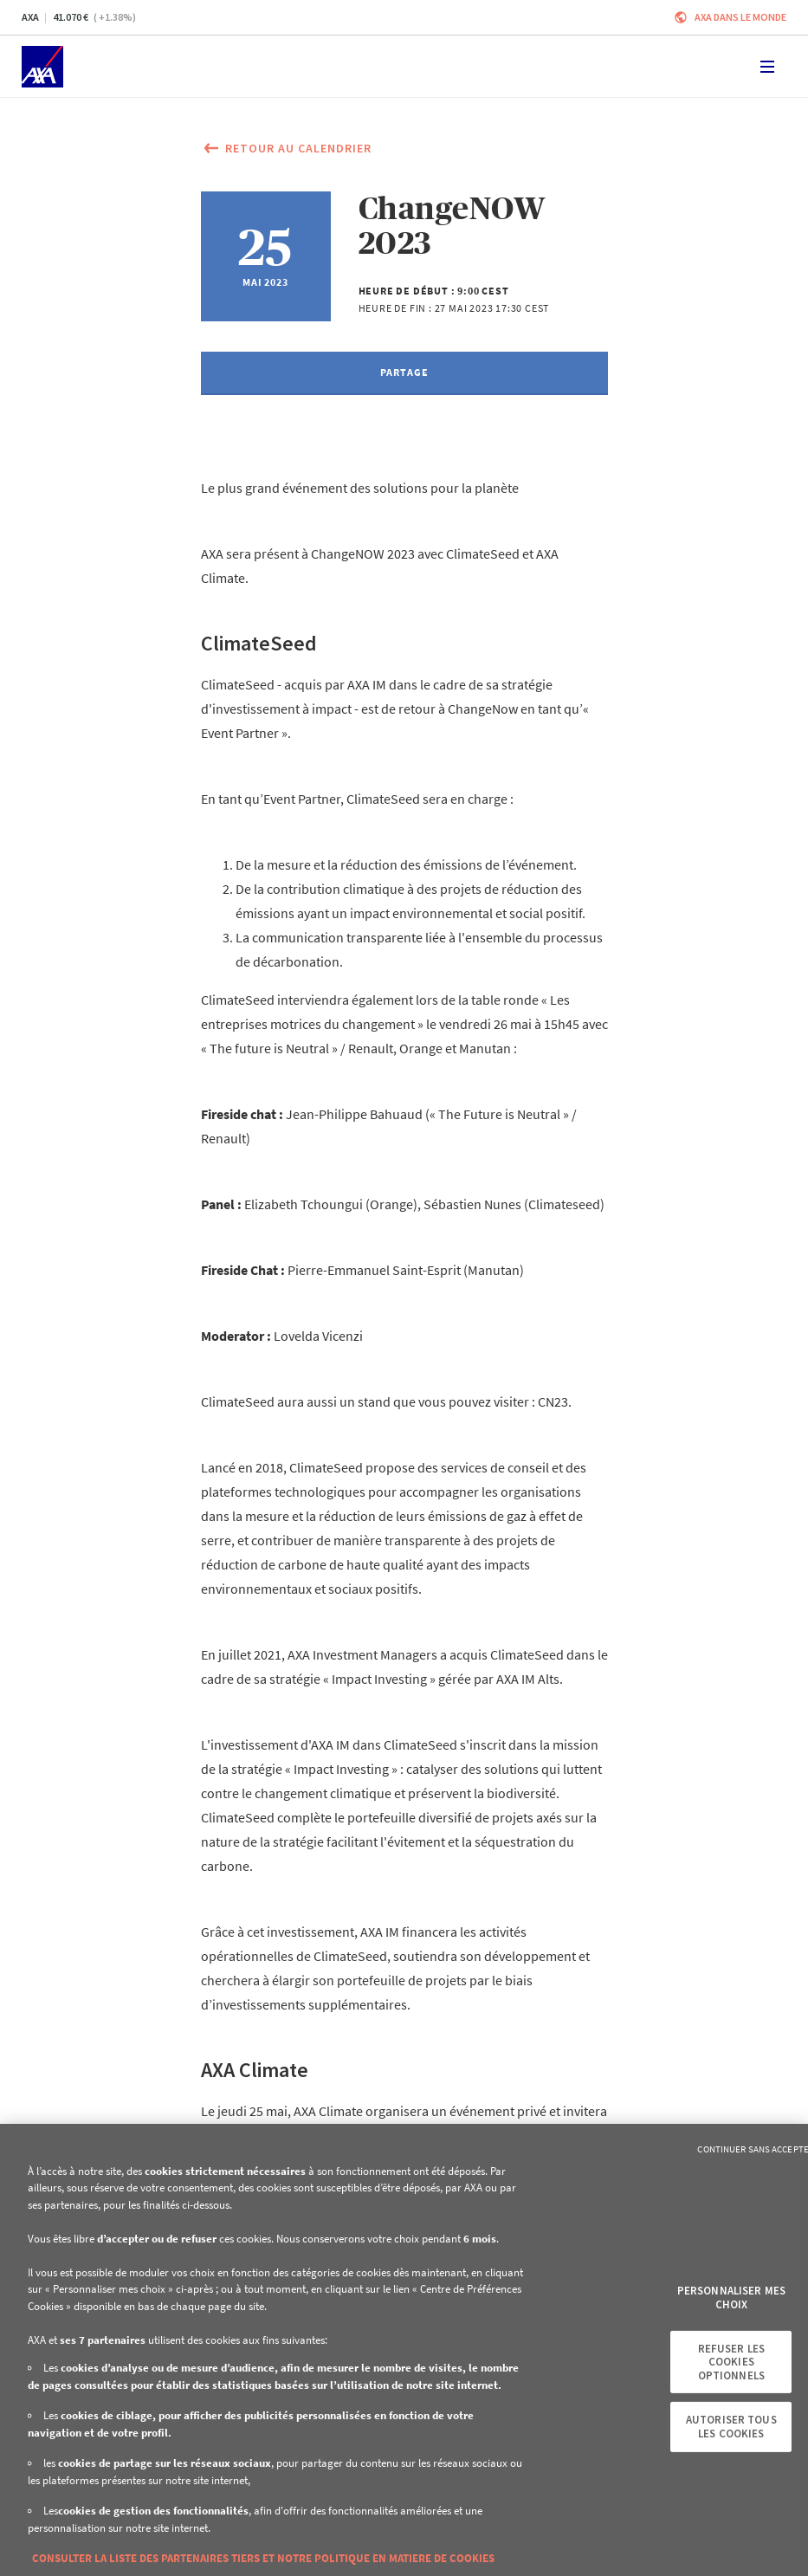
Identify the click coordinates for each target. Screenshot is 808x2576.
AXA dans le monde (740, 16)
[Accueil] (42, 66)
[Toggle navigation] (767, 67)
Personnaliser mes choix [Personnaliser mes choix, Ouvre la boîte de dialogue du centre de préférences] (731, 2297)
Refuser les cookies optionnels (731, 2361)
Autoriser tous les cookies (731, 2426)
